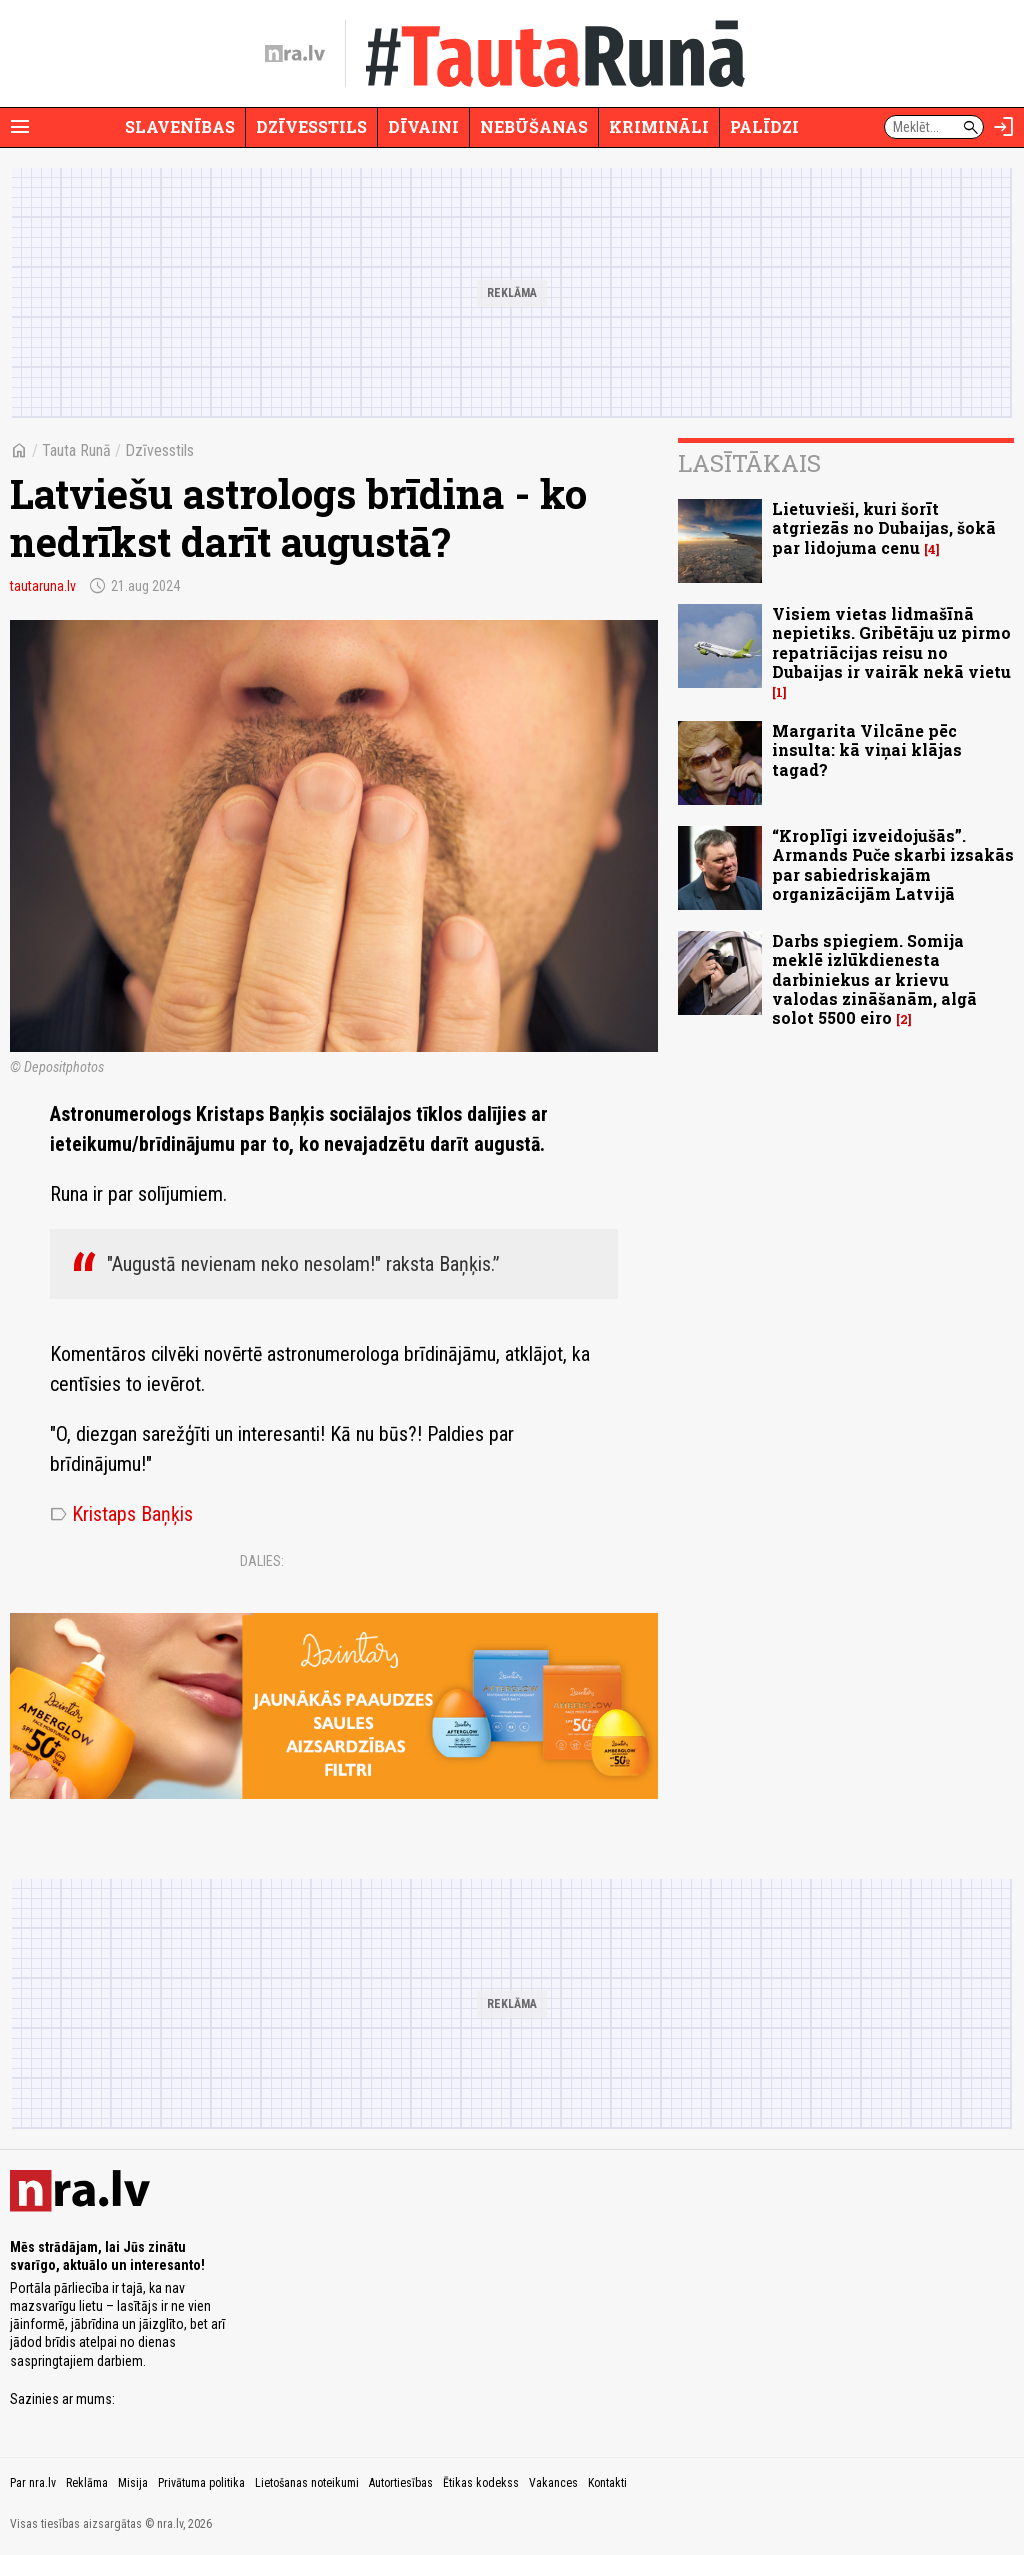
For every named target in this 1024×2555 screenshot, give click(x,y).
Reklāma (87, 2483)
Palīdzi (764, 126)
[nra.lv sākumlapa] (295, 54)
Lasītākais (749, 463)
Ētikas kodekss (481, 2483)
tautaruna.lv (43, 586)
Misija (133, 2483)
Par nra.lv (33, 2483)
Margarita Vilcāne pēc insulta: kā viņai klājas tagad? (867, 749)
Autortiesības (401, 2483)
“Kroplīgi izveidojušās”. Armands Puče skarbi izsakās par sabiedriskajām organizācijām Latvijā (893, 864)
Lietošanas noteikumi (307, 2483)
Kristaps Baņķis (121, 1514)
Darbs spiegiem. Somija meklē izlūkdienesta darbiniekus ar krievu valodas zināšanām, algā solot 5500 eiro (874, 979)
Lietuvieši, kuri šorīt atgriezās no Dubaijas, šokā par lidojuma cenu (884, 527)
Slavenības (180, 126)
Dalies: (262, 1561)
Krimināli (659, 126)
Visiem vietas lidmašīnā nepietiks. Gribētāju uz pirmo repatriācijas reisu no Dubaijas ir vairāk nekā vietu (891, 642)
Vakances (553, 2483)
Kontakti (607, 2483)
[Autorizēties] (1004, 127)
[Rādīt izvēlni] (20, 127)
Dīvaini (423, 126)
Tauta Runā (76, 450)
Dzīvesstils (311, 126)
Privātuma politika (201, 2483)
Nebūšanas (534, 126)
